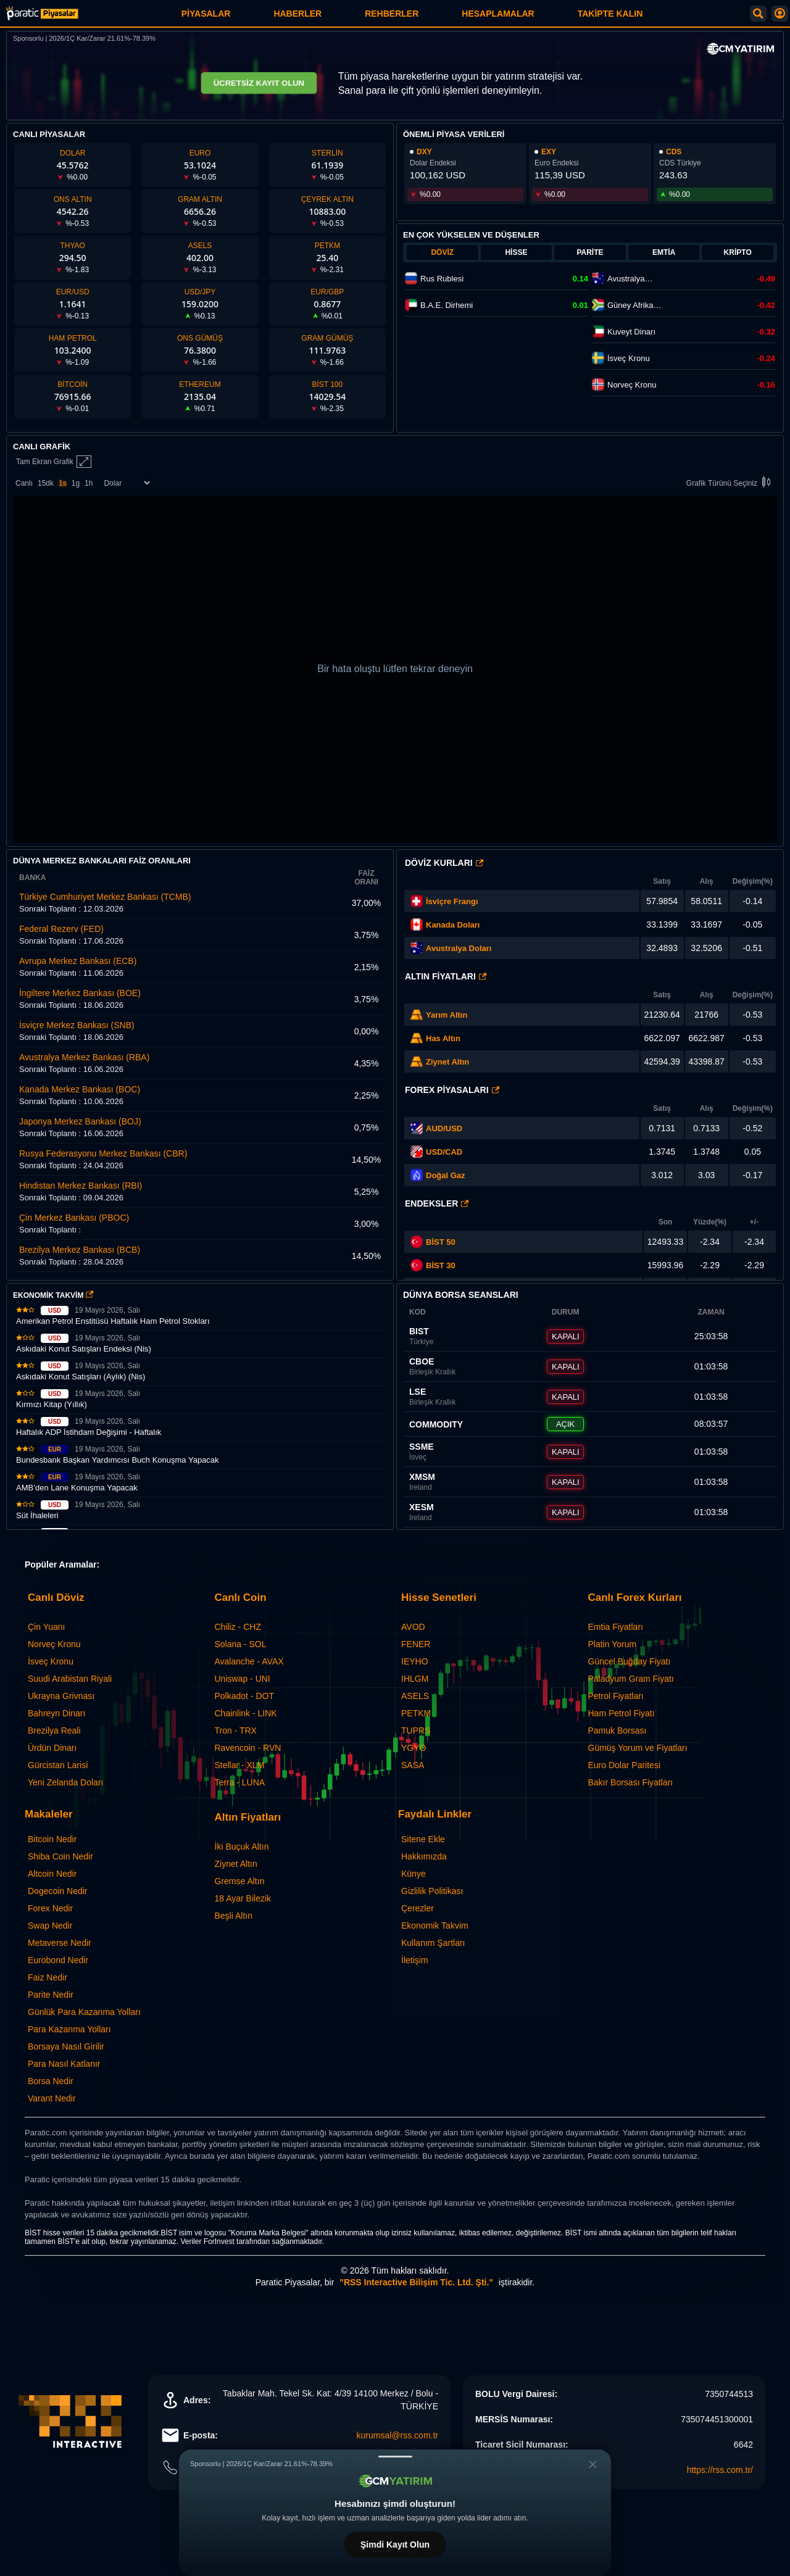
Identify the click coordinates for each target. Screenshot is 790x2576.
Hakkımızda (424, 1856)
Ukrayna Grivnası (61, 1696)
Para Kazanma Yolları (69, 2029)
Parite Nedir (50, 1995)
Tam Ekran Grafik (53, 461)
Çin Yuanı (46, 1627)
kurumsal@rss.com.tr (397, 2435)
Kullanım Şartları (433, 1943)
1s (63, 483)
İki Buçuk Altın (242, 1846)
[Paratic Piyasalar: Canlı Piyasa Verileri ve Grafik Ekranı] (42, 18)
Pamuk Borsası (617, 1730)
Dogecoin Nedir (58, 1891)
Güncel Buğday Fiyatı (629, 1661)
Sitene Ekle (423, 1839)
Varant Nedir (52, 2098)
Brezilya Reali (54, 1730)
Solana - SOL (241, 1644)
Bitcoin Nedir (52, 1839)
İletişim (414, 1960)
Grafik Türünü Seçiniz (730, 482)
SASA (412, 1765)
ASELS (415, 1696)
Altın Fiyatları (445, 976)
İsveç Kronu (50, 1661)
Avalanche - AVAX (249, 1661)
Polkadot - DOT (244, 1696)
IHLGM (414, 1679)
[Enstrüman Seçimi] (126, 483)
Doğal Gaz (445, 1175)
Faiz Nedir (47, 1977)
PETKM (416, 1713)
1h (89, 483)
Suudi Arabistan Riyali (70, 1679)
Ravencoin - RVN (248, 1748)
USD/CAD (444, 1152)
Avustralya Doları (458, 948)
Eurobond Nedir (58, 1960)
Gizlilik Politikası (432, 1891)
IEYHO (414, 1661)
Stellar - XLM (240, 1765)
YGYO (413, 1748)
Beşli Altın (233, 1916)
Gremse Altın (240, 1881)
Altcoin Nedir (52, 1874)
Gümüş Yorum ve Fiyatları (638, 1748)
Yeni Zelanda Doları (65, 1782)
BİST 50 (432, 1242)
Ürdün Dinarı (52, 1748)
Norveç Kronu (54, 1644)
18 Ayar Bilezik (243, 1898)
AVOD (413, 1627)
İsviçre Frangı (452, 901)
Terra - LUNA (240, 1782)
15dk (46, 483)
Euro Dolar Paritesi (624, 1765)
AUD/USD (444, 1128)
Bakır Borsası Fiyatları (630, 1782)
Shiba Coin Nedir (60, 1856)
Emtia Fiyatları (615, 1627)
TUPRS (415, 1730)
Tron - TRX (236, 1730)
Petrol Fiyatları (616, 1696)
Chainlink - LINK (246, 1713)
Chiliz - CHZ (238, 1627)
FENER (415, 1644)
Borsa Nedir (50, 2081)
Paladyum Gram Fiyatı (631, 1679)
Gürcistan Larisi (58, 1765)
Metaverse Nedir (59, 1943)
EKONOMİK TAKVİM (53, 1295)
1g (76, 483)
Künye (413, 1874)
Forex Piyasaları (452, 1090)
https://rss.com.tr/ (720, 2470)
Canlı (24, 483)
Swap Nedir (50, 1925)
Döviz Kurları (444, 863)
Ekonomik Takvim (434, 1925)
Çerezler (417, 1908)
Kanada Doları (453, 924)
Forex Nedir (50, 1908)
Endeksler (436, 1203)
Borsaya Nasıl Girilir (66, 2046)
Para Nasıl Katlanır (64, 2064)
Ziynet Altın (447, 1061)
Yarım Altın (446, 1015)
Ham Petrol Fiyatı (621, 1713)
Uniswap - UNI (242, 1679)
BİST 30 (432, 1265)
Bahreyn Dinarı (56, 1713)
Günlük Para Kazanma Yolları (84, 2012)
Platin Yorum (612, 1644)
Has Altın (443, 1038)
